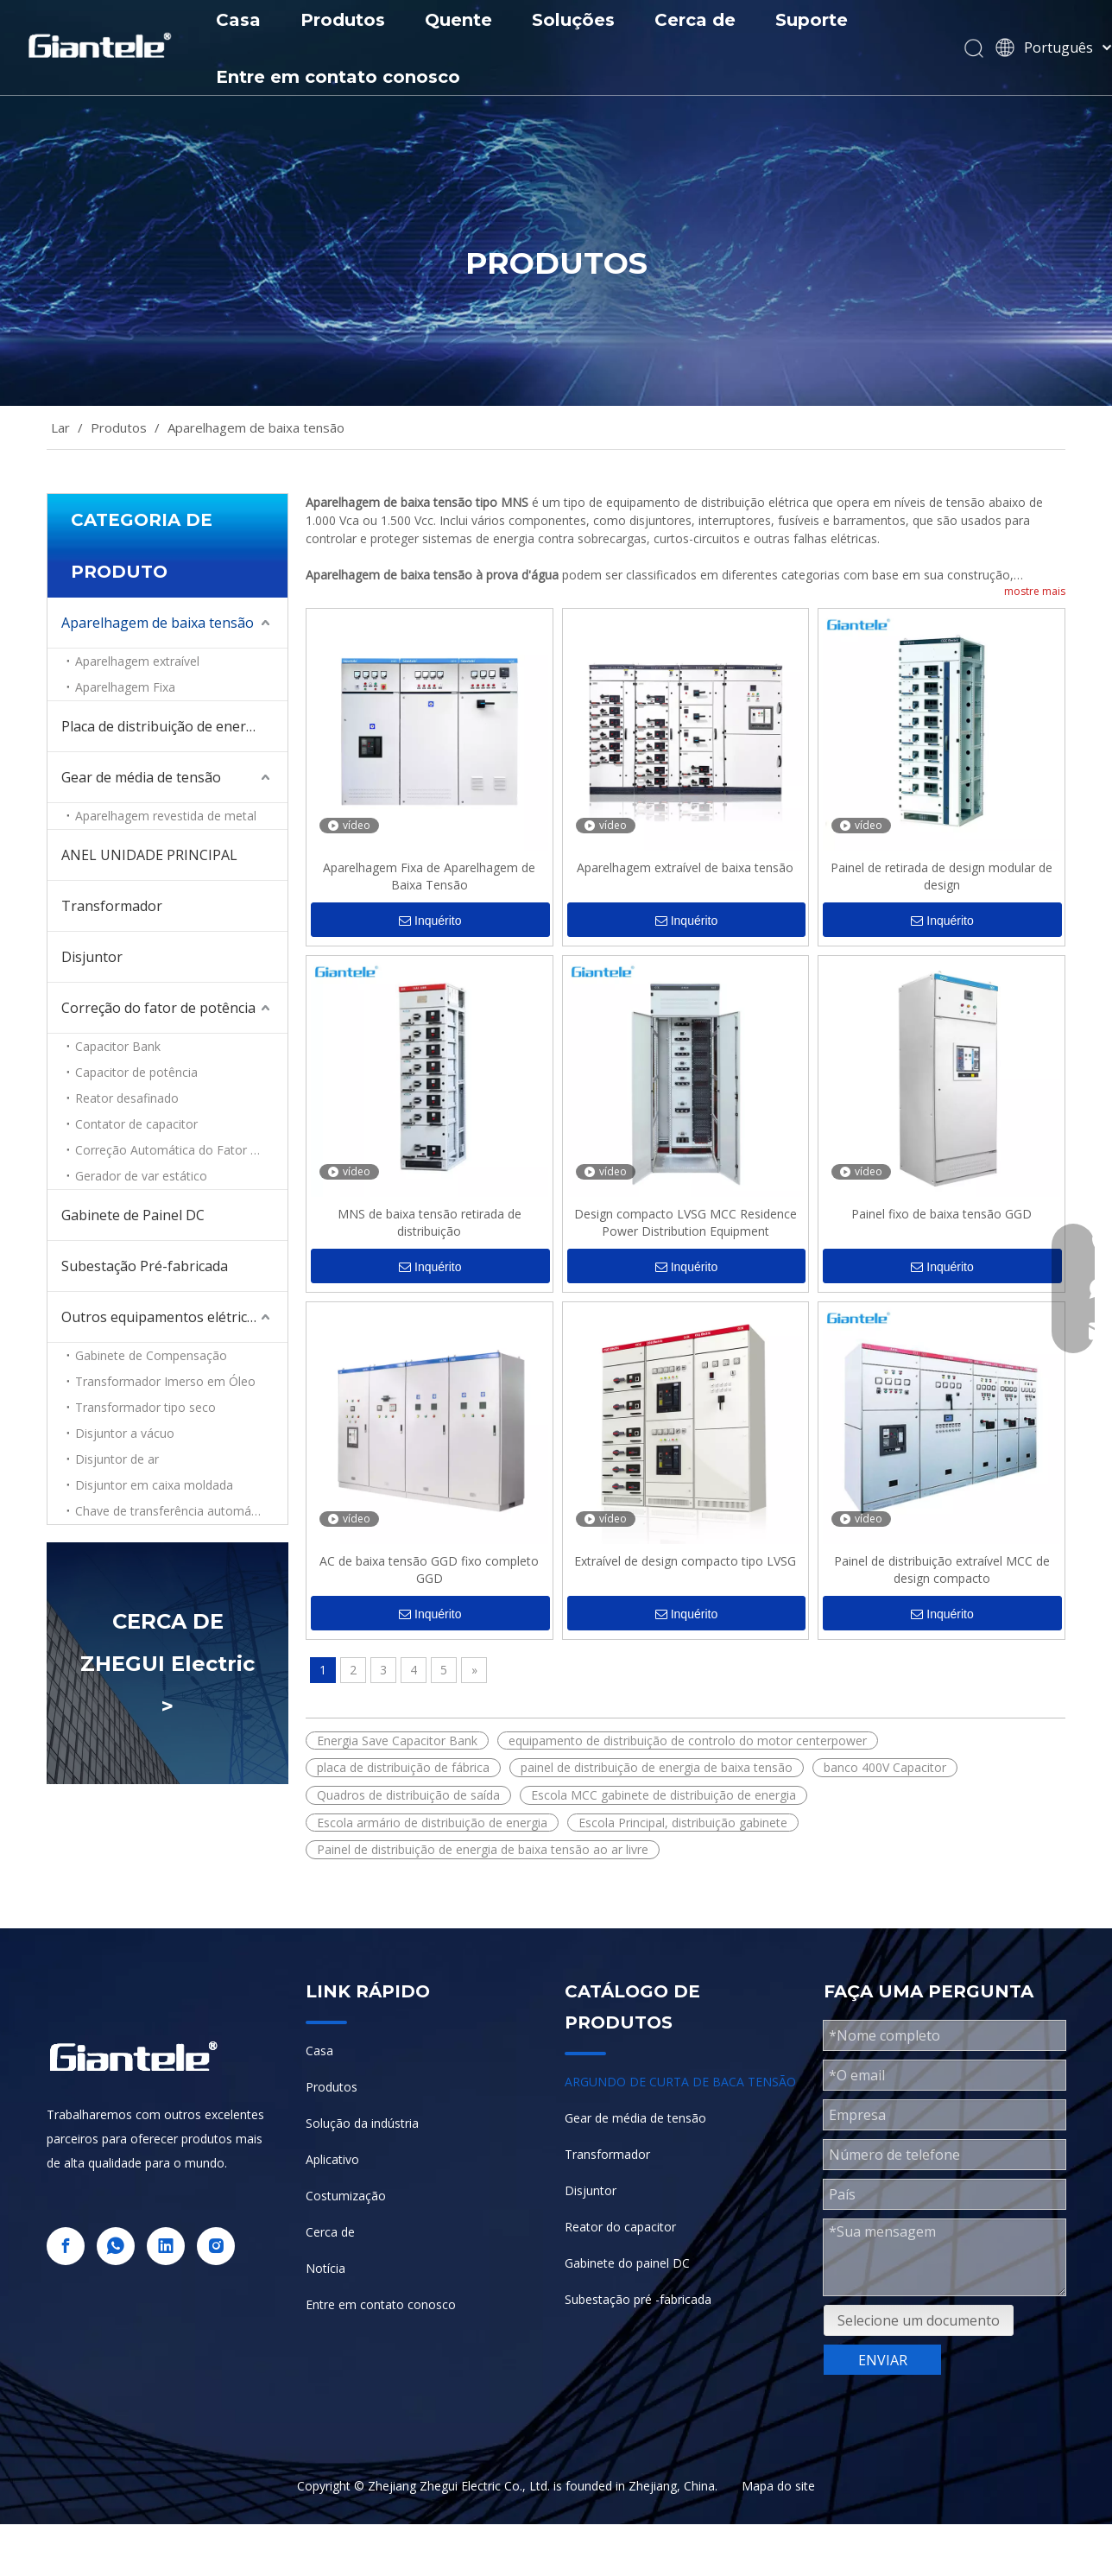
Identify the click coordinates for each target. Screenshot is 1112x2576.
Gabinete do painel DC (627, 2263)
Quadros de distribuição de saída (408, 1795)
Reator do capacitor (620, 2226)
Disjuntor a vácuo (124, 1433)
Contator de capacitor (136, 1124)
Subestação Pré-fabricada (144, 1265)
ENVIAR (882, 2360)
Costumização (346, 2195)
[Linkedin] (166, 2246)
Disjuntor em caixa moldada (154, 1485)
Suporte (811, 19)
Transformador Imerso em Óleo (165, 1381)
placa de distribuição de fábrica (403, 1767)
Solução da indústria (362, 2123)
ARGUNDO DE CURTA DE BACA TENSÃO (680, 2081)
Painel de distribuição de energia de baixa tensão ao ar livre (482, 1849)
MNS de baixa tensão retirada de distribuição (429, 1222)
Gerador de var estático (141, 1176)
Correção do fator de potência (158, 1007)
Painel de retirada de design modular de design (941, 876)
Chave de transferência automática (173, 1511)
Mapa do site (778, 2486)
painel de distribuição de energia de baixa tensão (657, 1767)
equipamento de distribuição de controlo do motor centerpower (688, 1740)
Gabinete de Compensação (151, 1355)
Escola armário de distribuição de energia (432, 1822)
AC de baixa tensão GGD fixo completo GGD (429, 1569)
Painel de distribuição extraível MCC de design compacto (942, 1569)
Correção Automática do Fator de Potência (181, 1150)
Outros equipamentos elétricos (161, 1316)
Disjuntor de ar (117, 1459)
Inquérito (430, 921)
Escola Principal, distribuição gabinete (682, 1822)
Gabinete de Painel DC (133, 1215)
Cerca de (695, 19)
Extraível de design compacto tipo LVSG (685, 1561)
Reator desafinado (127, 1098)
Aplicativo (332, 2159)
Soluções (573, 19)
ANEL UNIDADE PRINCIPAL (149, 854)
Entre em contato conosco (338, 76)
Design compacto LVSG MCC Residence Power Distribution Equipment (685, 1222)
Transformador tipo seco (145, 1407)
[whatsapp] (116, 2246)
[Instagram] (216, 2246)
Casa (238, 19)
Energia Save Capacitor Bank (397, 1740)
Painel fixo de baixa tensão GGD (941, 1214)
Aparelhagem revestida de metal (165, 815)
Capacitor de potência (136, 1072)
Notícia (325, 2268)
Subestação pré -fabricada (638, 2299)
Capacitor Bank (118, 1046)
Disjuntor (92, 956)
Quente (458, 19)
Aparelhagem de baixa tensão (157, 622)
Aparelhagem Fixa (125, 687)
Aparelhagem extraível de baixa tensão (685, 867)
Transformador (111, 905)
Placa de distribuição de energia (163, 726)
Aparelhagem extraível (137, 661)
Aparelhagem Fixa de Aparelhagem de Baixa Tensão (429, 876)
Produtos (342, 19)
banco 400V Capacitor (885, 1767)
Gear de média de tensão (141, 777)
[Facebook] (66, 2246)
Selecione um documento (918, 2320)
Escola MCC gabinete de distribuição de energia (663, 1795)
